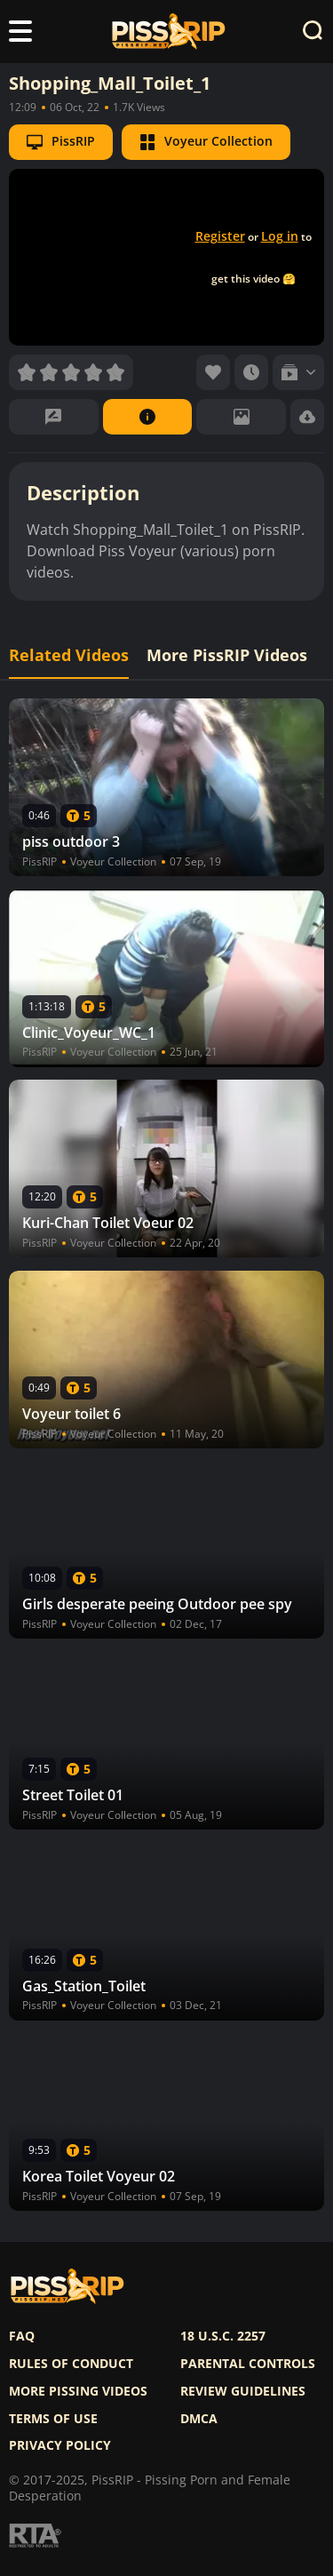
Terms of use (53, 2419)
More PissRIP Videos (227, 655)
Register (220, 235)
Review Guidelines (242, 2391)
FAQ (22, 2336)
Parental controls (247, 2364)
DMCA (199, 2419)
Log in (279, 235)
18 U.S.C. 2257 (223, 2336)
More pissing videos (78, 2391)
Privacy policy (60, 2445)
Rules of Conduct (71, 2364)
